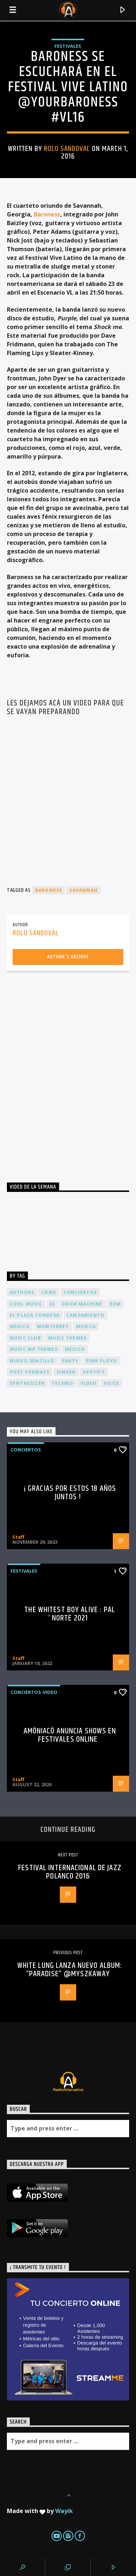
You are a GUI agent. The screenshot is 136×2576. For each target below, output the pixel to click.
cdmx (48, 1292)
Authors (22, 1292)
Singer (66, 1372)
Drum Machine (82, 1304)
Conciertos (26, 1449)
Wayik (64, 2511)
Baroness (47, 214)
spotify (93, 1372)
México (75, 1349)
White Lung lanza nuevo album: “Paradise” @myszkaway (69, 1970)
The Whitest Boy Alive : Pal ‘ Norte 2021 (69, 1614)
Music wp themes (34, 1349)
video (88, 1383)
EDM (115, 1304)
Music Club (25, 1338)
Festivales (67, 46)
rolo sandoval (67, 149)
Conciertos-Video (34, 1692)
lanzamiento (85, 1315)
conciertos (80, 1292)
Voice (111, 1383)
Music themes (67, 1338)
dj (52, 1304)
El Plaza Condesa (34, 1315)
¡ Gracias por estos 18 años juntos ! (70, 1493)
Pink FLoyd (101, 1361)
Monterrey (53, 1326)
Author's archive (68, 956)
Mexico (20, 1326)
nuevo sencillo (32, 1361)
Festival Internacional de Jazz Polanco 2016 (69, 1872)
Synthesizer (27, 1383)
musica (86, 1326)
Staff (18, 1537)
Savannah (83, 890)
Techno (62, 1383)
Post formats (29, 1372)
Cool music (26, 1304)
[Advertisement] (68, 1070)
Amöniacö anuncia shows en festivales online (70, 1735)
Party (70, 1361)
